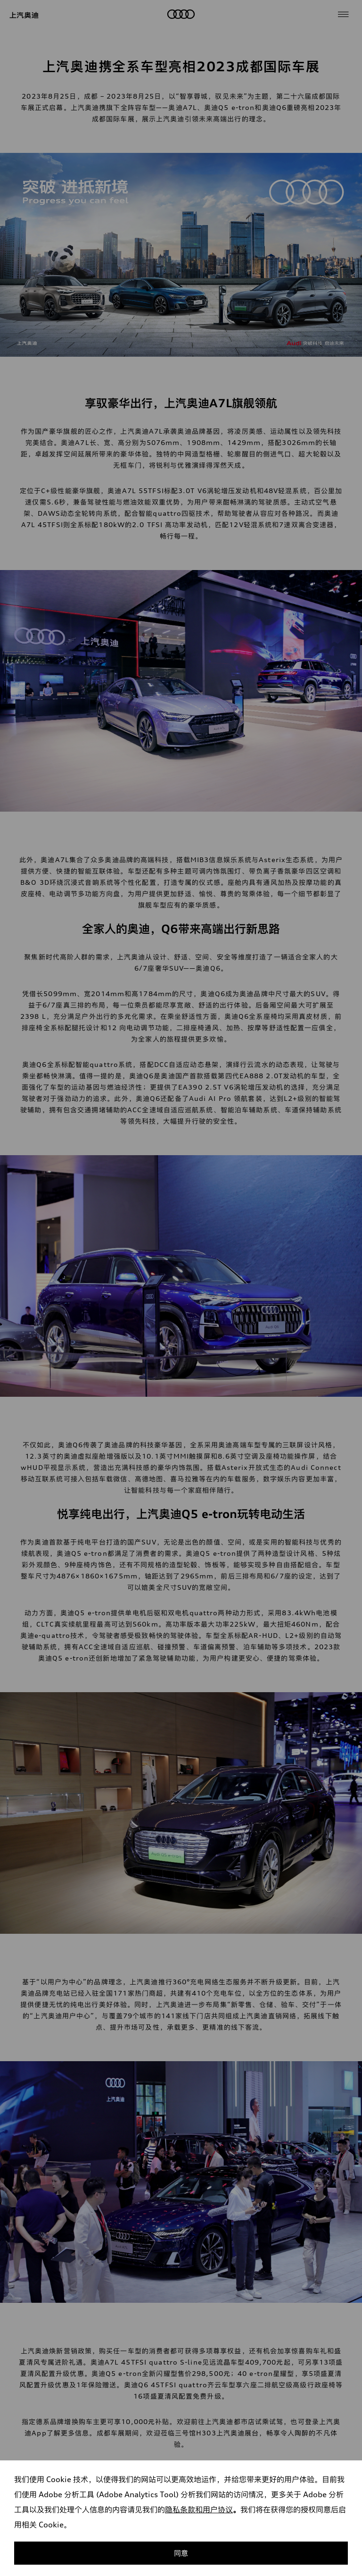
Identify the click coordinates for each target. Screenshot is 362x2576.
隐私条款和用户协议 (199, 2509)
